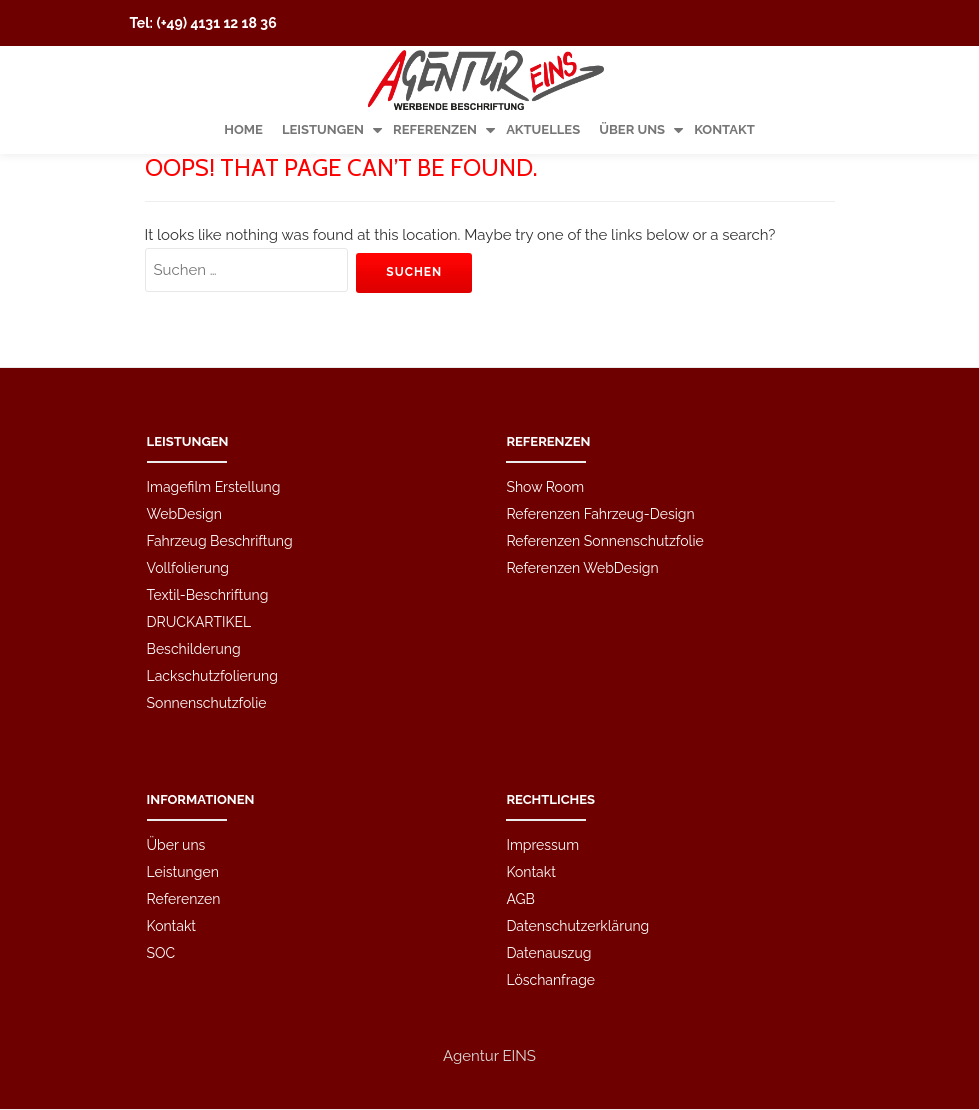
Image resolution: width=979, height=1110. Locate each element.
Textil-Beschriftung (208, 525)
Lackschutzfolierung (212, 606)
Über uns (632, 129)
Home (243, 129)
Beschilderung (194, 579)
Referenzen (435, 129)
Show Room (545, 417)
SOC (161, 883)
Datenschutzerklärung (577, 856)
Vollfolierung (188, 498)
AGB (520, 829)
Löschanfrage (550, 910)
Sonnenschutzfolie (207, 633)
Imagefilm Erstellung (214, 417)
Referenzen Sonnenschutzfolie (604, 471)
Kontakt (724, 129)
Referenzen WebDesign (582, 498)
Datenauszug (548, 883)
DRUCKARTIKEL (199, 552)
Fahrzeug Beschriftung (220, 471)
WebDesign (184, 444)
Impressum (542, 775)
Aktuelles (543, 129)
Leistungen (323, 129)
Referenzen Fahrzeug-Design (600, 444)
